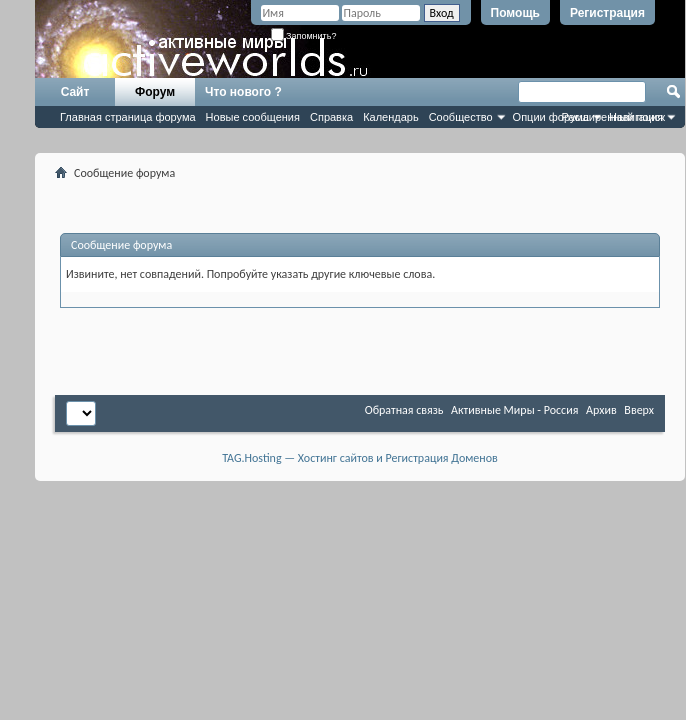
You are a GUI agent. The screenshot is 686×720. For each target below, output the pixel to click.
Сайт (75, 92)
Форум (155, 92)
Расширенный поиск (613, 117)
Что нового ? (243, 92)
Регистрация (607, 13)
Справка (331, 117)
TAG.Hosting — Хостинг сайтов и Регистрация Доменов (360, 458)
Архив (601, 410)
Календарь (391, 117)
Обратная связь (404, 410)
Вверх (639, 410)
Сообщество (461, 117)
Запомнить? (304, 36)
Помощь (515, 13)
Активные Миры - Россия (514, 410)
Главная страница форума (128, 117)
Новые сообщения (253, 117)
